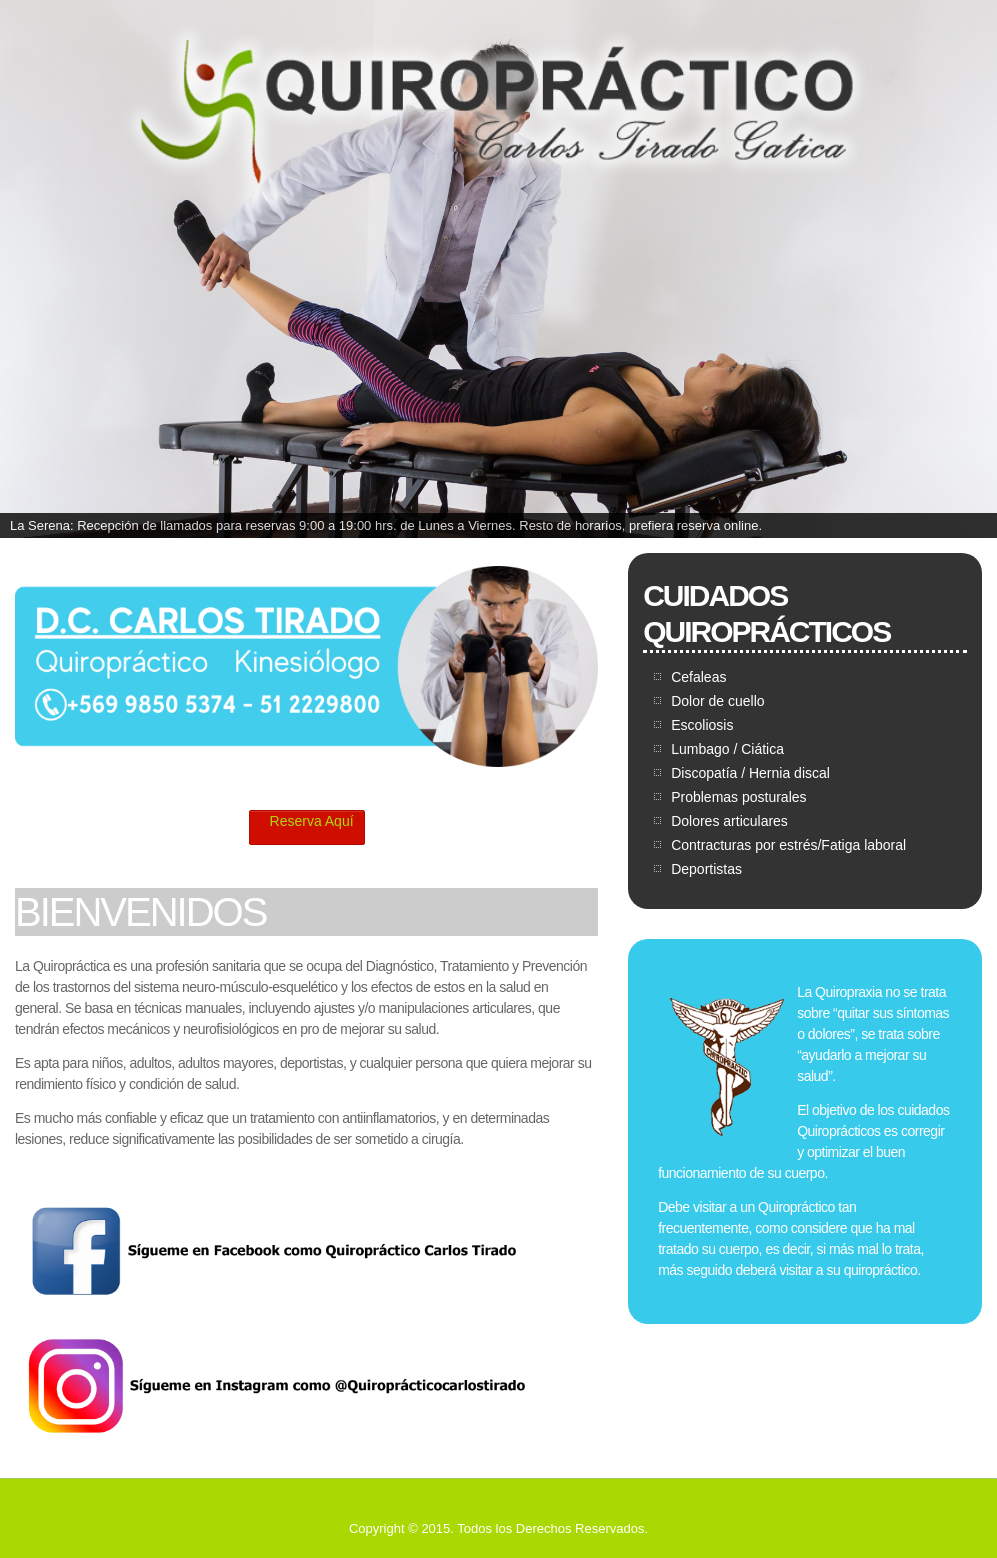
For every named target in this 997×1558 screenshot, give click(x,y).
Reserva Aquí (304, 822)
